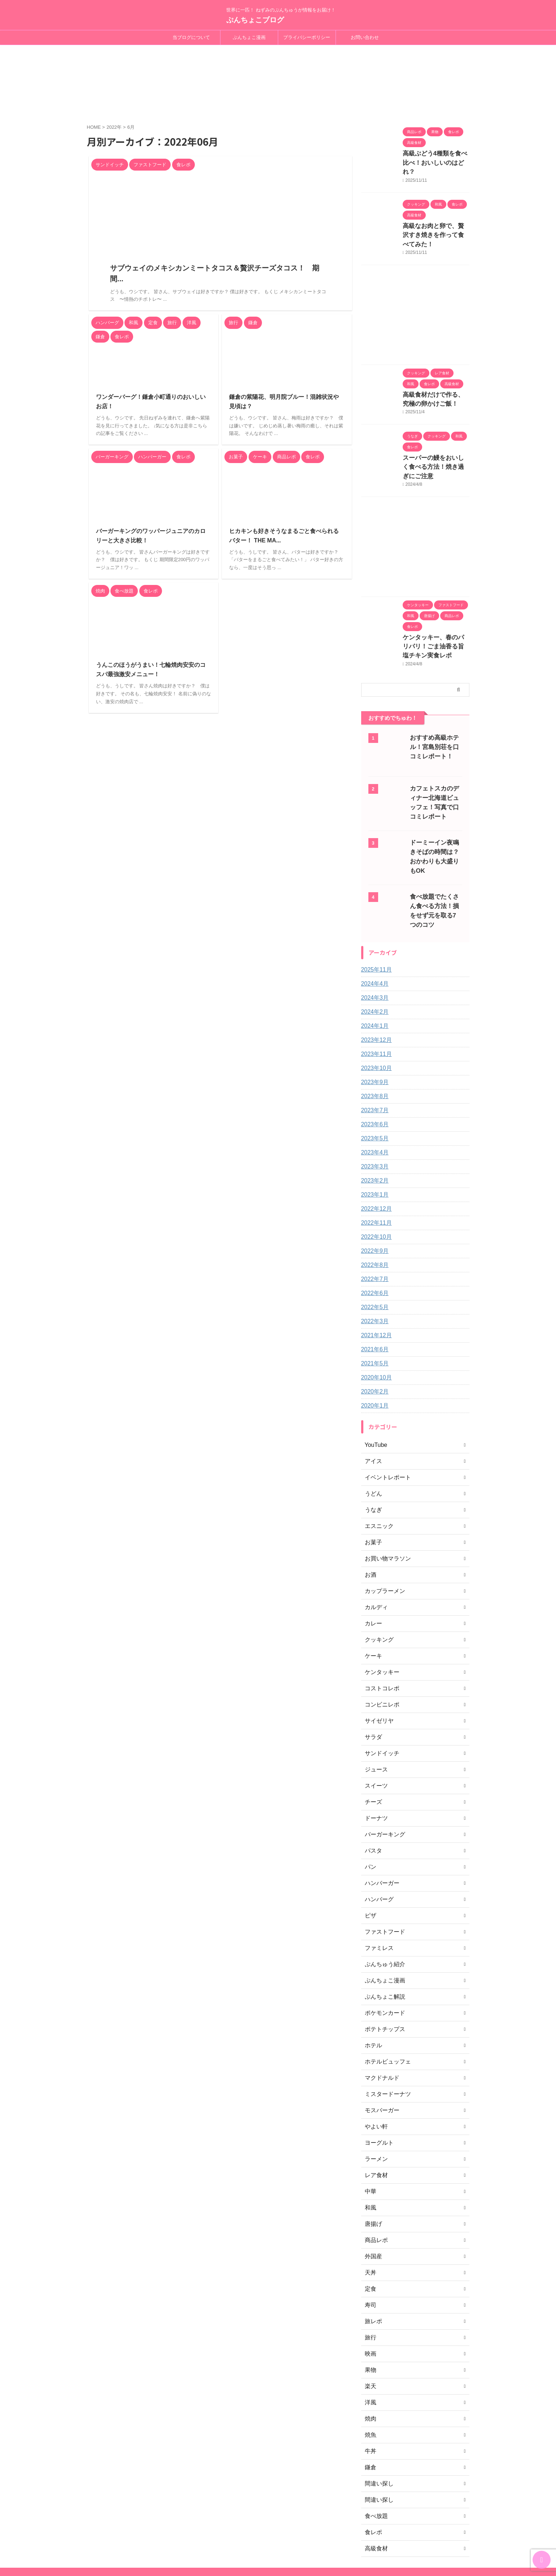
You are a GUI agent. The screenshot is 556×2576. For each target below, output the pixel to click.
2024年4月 (373, 930)
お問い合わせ (365, 37)
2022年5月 (373, 1254)
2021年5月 (373, 1310)
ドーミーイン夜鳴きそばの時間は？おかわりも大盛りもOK (434, 805)
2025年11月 (374, 916)
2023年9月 (373, 1029)
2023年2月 (373, 1127)
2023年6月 (373, 1071)
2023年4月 (373, 1099)
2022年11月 (374, 1169)
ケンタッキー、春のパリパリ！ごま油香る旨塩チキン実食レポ (435, 601)
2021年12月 (374, 1282)
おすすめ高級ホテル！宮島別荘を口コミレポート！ (434, 700)
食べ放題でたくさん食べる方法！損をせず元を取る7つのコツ (435, 856)
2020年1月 (373, 1352)
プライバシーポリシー (306, 37)
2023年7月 (373, 1057)
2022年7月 (373, 1226)
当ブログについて (191, 37)
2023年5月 (373, 1085)
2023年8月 (373, 1043)
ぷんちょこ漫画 (249, 37)
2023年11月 (374, 1001)
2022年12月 (374, 1155)
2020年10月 (374, 1324)
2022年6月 (373, 1240)
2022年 (114, 119)
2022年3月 (373, 1268)
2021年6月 (373, 1296)
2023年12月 (374, 987)
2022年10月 (374, 1183)
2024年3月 (373, 944)
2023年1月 (373, 1141)
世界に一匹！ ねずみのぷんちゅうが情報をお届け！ (281, 2538)
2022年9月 (373, 1198)
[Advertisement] (415, 286)
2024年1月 (373, 973)
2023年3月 (373, 1113)
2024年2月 (373, 958)
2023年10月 (374, 1015)
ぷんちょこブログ (255, 20)
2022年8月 (373, 1212)
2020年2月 (373, 1338)
